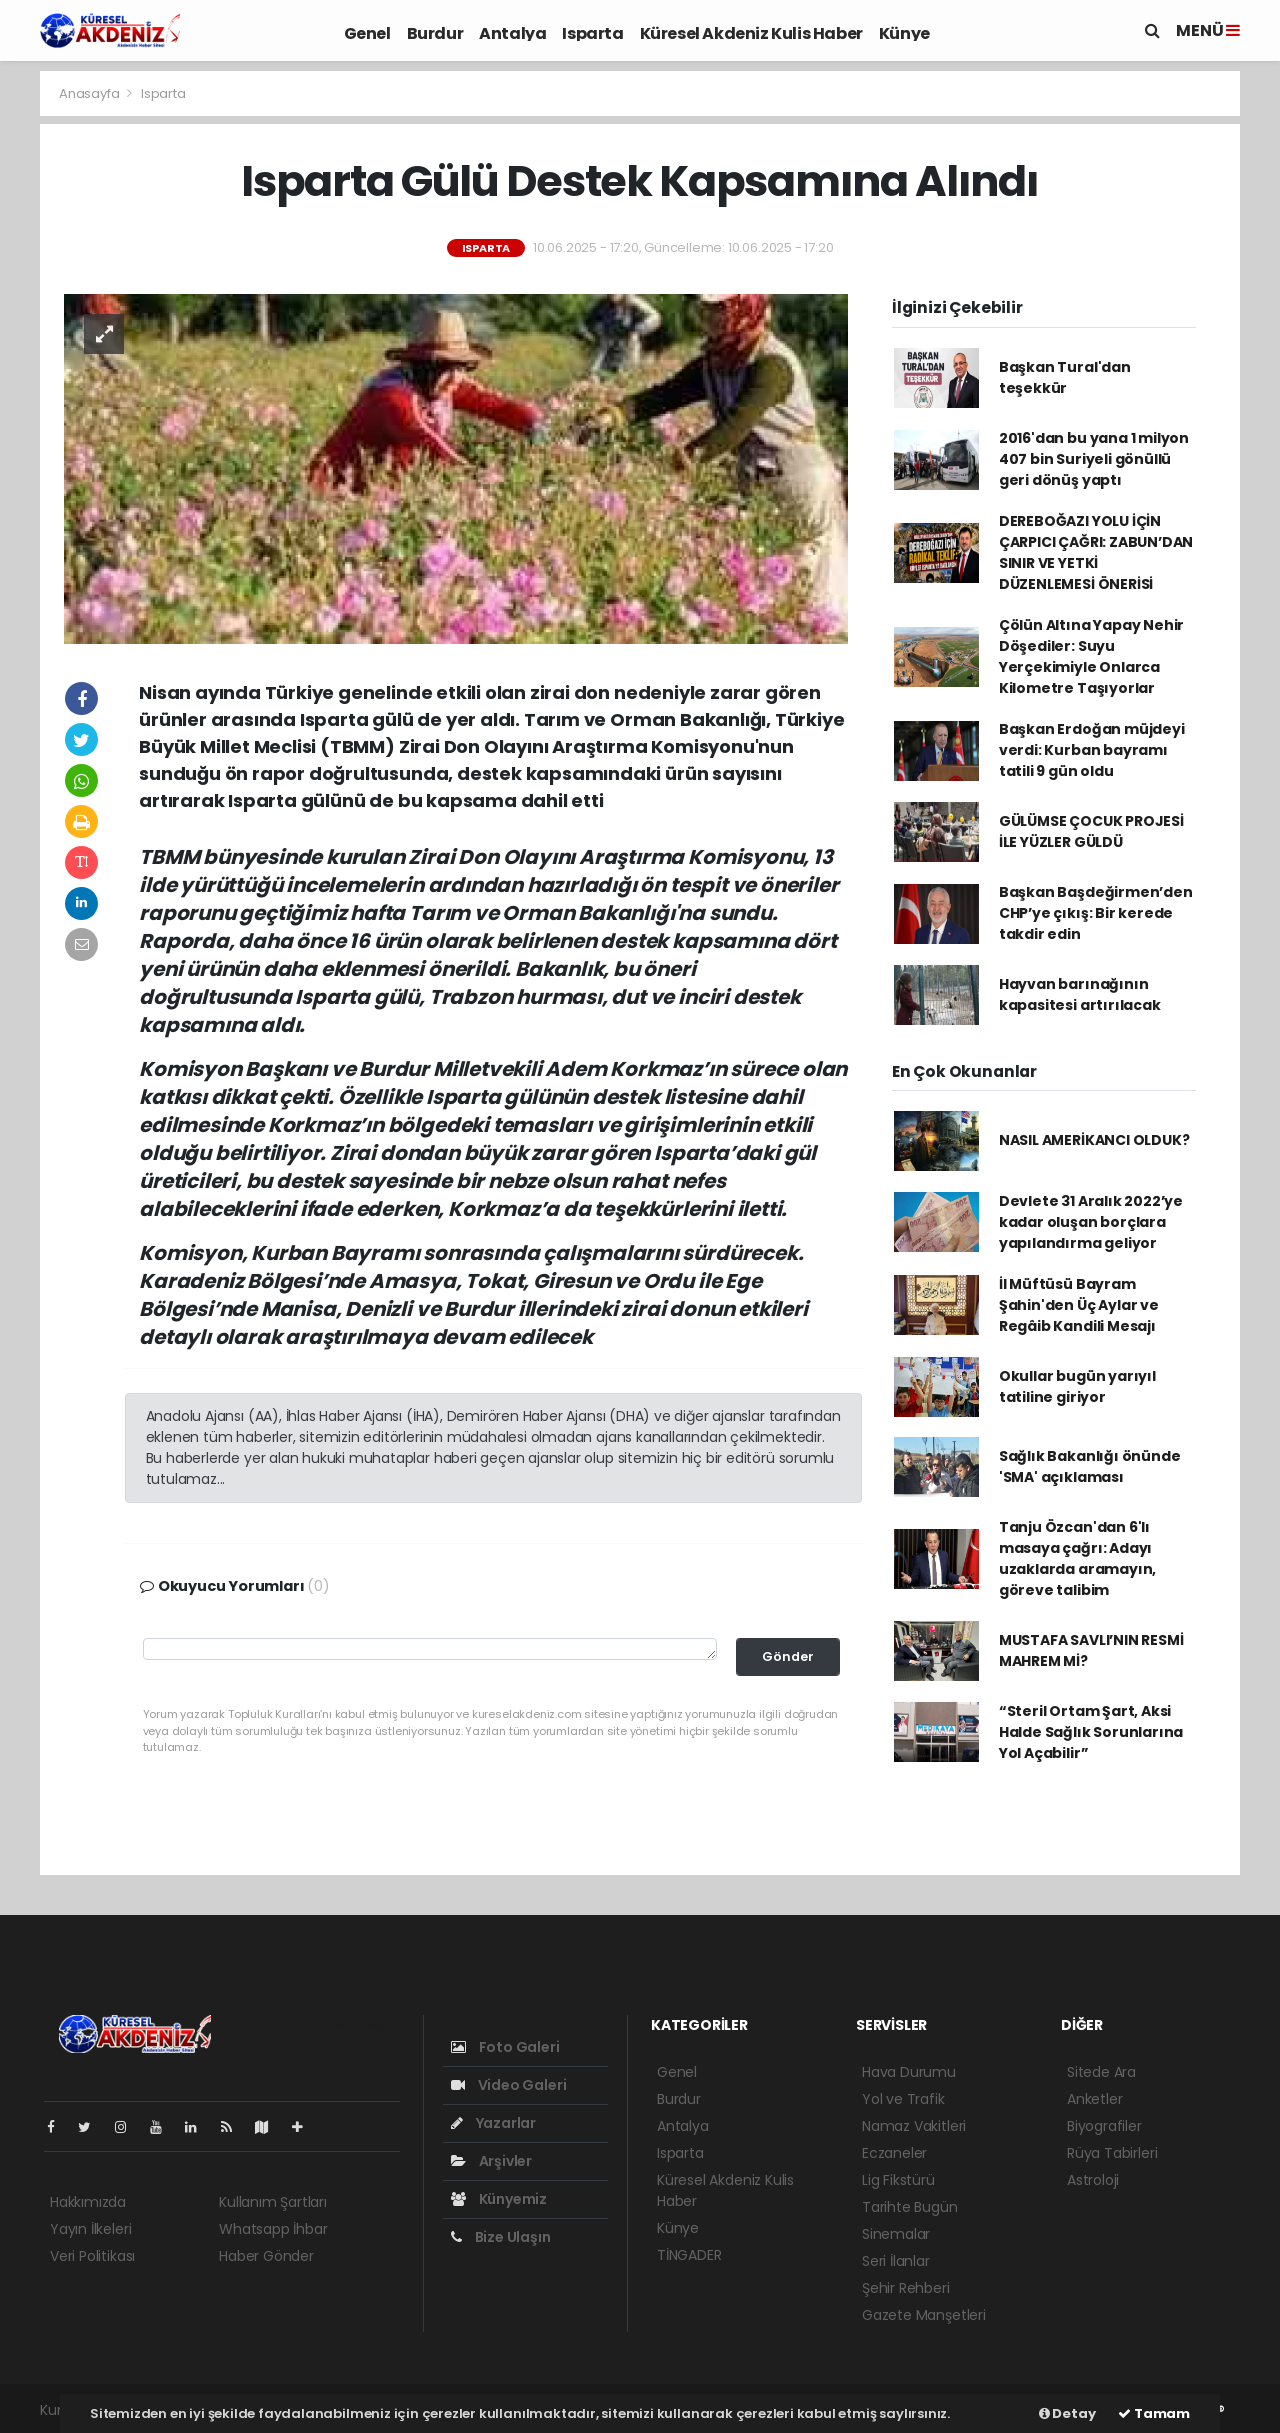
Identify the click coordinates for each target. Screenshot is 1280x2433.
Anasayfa (90, 93)
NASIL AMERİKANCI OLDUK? (1094, 1140)
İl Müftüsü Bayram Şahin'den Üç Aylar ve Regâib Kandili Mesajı (1079, 1305)
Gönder (788, 1656)
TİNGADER (689, 2255)
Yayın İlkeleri (90, 2229)
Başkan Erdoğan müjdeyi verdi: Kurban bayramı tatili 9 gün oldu (1092, 750)
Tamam (1154, 2413)
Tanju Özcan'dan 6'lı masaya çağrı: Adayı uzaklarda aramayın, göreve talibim (1077, 1558)
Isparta (592, 33)
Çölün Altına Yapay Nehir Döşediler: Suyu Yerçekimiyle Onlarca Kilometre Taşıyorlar (1091, 656)
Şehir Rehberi (906, 2288)
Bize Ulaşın (501, 2237)
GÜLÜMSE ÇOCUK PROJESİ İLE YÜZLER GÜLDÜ (1091, 831)
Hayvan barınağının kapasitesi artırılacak (1080, 994)
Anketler (1094, 2099)
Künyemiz (499, 2199)
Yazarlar (493, 2123)
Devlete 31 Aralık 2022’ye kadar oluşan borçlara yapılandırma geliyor (1091, 1222)
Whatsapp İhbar (273, 2229)
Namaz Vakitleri (914, 2126)
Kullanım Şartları (273, 2202)
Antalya (512, 33)
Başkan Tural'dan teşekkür (1065, 377)
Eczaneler (894, 2153)
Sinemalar (896, 2234)
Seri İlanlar (896, 2261)
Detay (1067, 2413)
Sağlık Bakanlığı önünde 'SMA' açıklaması (1090, 1466)
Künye (904, 33)
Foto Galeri (505, 2047)
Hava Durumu (909, 2072)
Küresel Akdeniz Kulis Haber (751, 33)
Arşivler (491, 2161)
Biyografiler (1104, 2126)
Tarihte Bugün (910, 2207)
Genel (367, 33)
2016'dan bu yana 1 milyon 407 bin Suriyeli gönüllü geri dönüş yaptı (1094, 459)
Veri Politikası (92, 2256)
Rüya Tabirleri (1112, 2153)
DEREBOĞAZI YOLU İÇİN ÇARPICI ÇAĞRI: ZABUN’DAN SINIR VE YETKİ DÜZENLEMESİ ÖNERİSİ (1096, 552)
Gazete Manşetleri (924, 2315)
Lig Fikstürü (898, 2180)
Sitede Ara (1101, 2072)
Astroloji (1093, 2180)
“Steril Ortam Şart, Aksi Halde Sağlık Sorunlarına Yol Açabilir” (1091, 1732)
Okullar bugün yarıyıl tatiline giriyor (1077, 1386)
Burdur (435, 33)
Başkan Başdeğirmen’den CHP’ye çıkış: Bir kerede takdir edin (1096, 913)
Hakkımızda (88, 2202)
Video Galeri (508, 2085)
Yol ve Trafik (903, 2099)
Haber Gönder (266, 2256)
